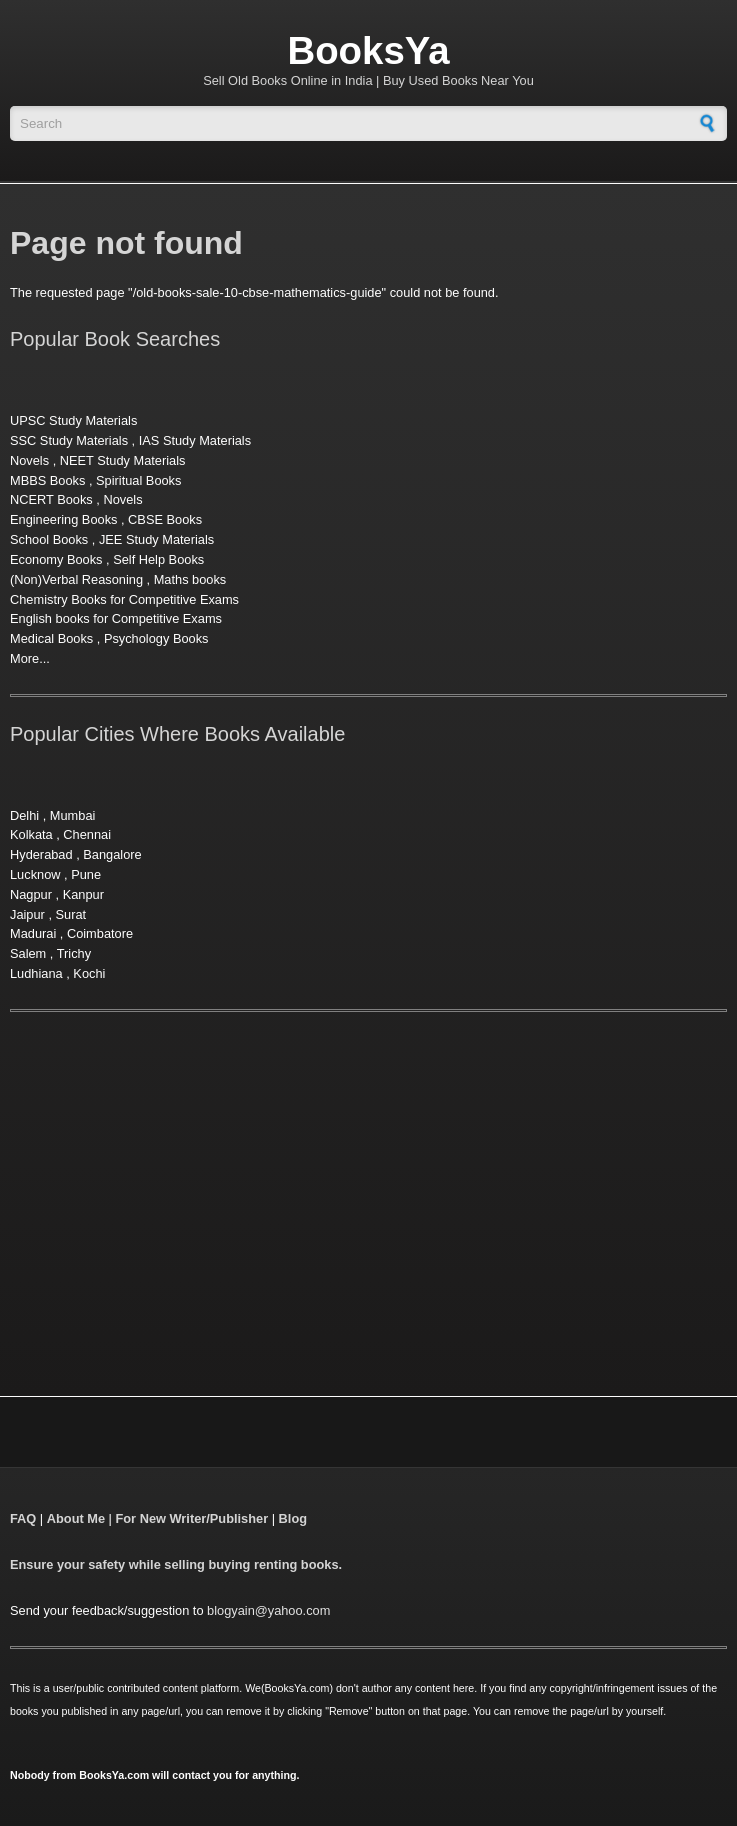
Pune (86, 874)
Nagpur (31, 894)
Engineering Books (63, 519)
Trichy (74, 953)
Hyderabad (41, 854)
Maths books (190, 579)
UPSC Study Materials (73, 420)
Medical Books (51, 638)
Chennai (87, 834)
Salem (28, 953)
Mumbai (73, 815)
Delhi (24, 815)
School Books (49, 539)
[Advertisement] (178, 1179)
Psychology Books (156, 638)
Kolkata (31, 834)
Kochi (89, 973)
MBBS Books (47, 480)
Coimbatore (100, 933)
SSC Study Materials (69, 440)
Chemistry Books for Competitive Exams (124, 599)
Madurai (33, 933)
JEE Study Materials (156, 539)
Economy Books (56, 559)
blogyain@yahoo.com (268, 1610)
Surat (71, 914)
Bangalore (112, 854)
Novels (29, 460)
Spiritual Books (138, 480)
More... (30, 658)
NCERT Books (51, 499)
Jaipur (27, 914)
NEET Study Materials (123, 460)
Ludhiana (36, 973)
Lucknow (35, 874)
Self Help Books (158, 559)
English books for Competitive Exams (116, 618)
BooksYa (368, 50)
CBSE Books (165, 519)
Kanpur (83, 894)
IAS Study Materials (195, 440)
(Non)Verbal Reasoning (76, 579)
